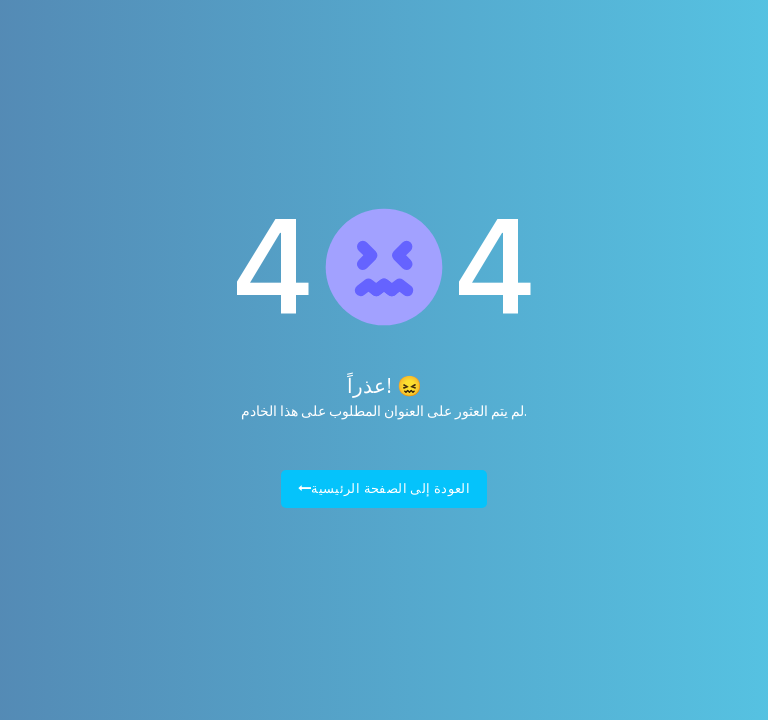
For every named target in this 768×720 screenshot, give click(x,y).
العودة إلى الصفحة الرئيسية (384, 488)
